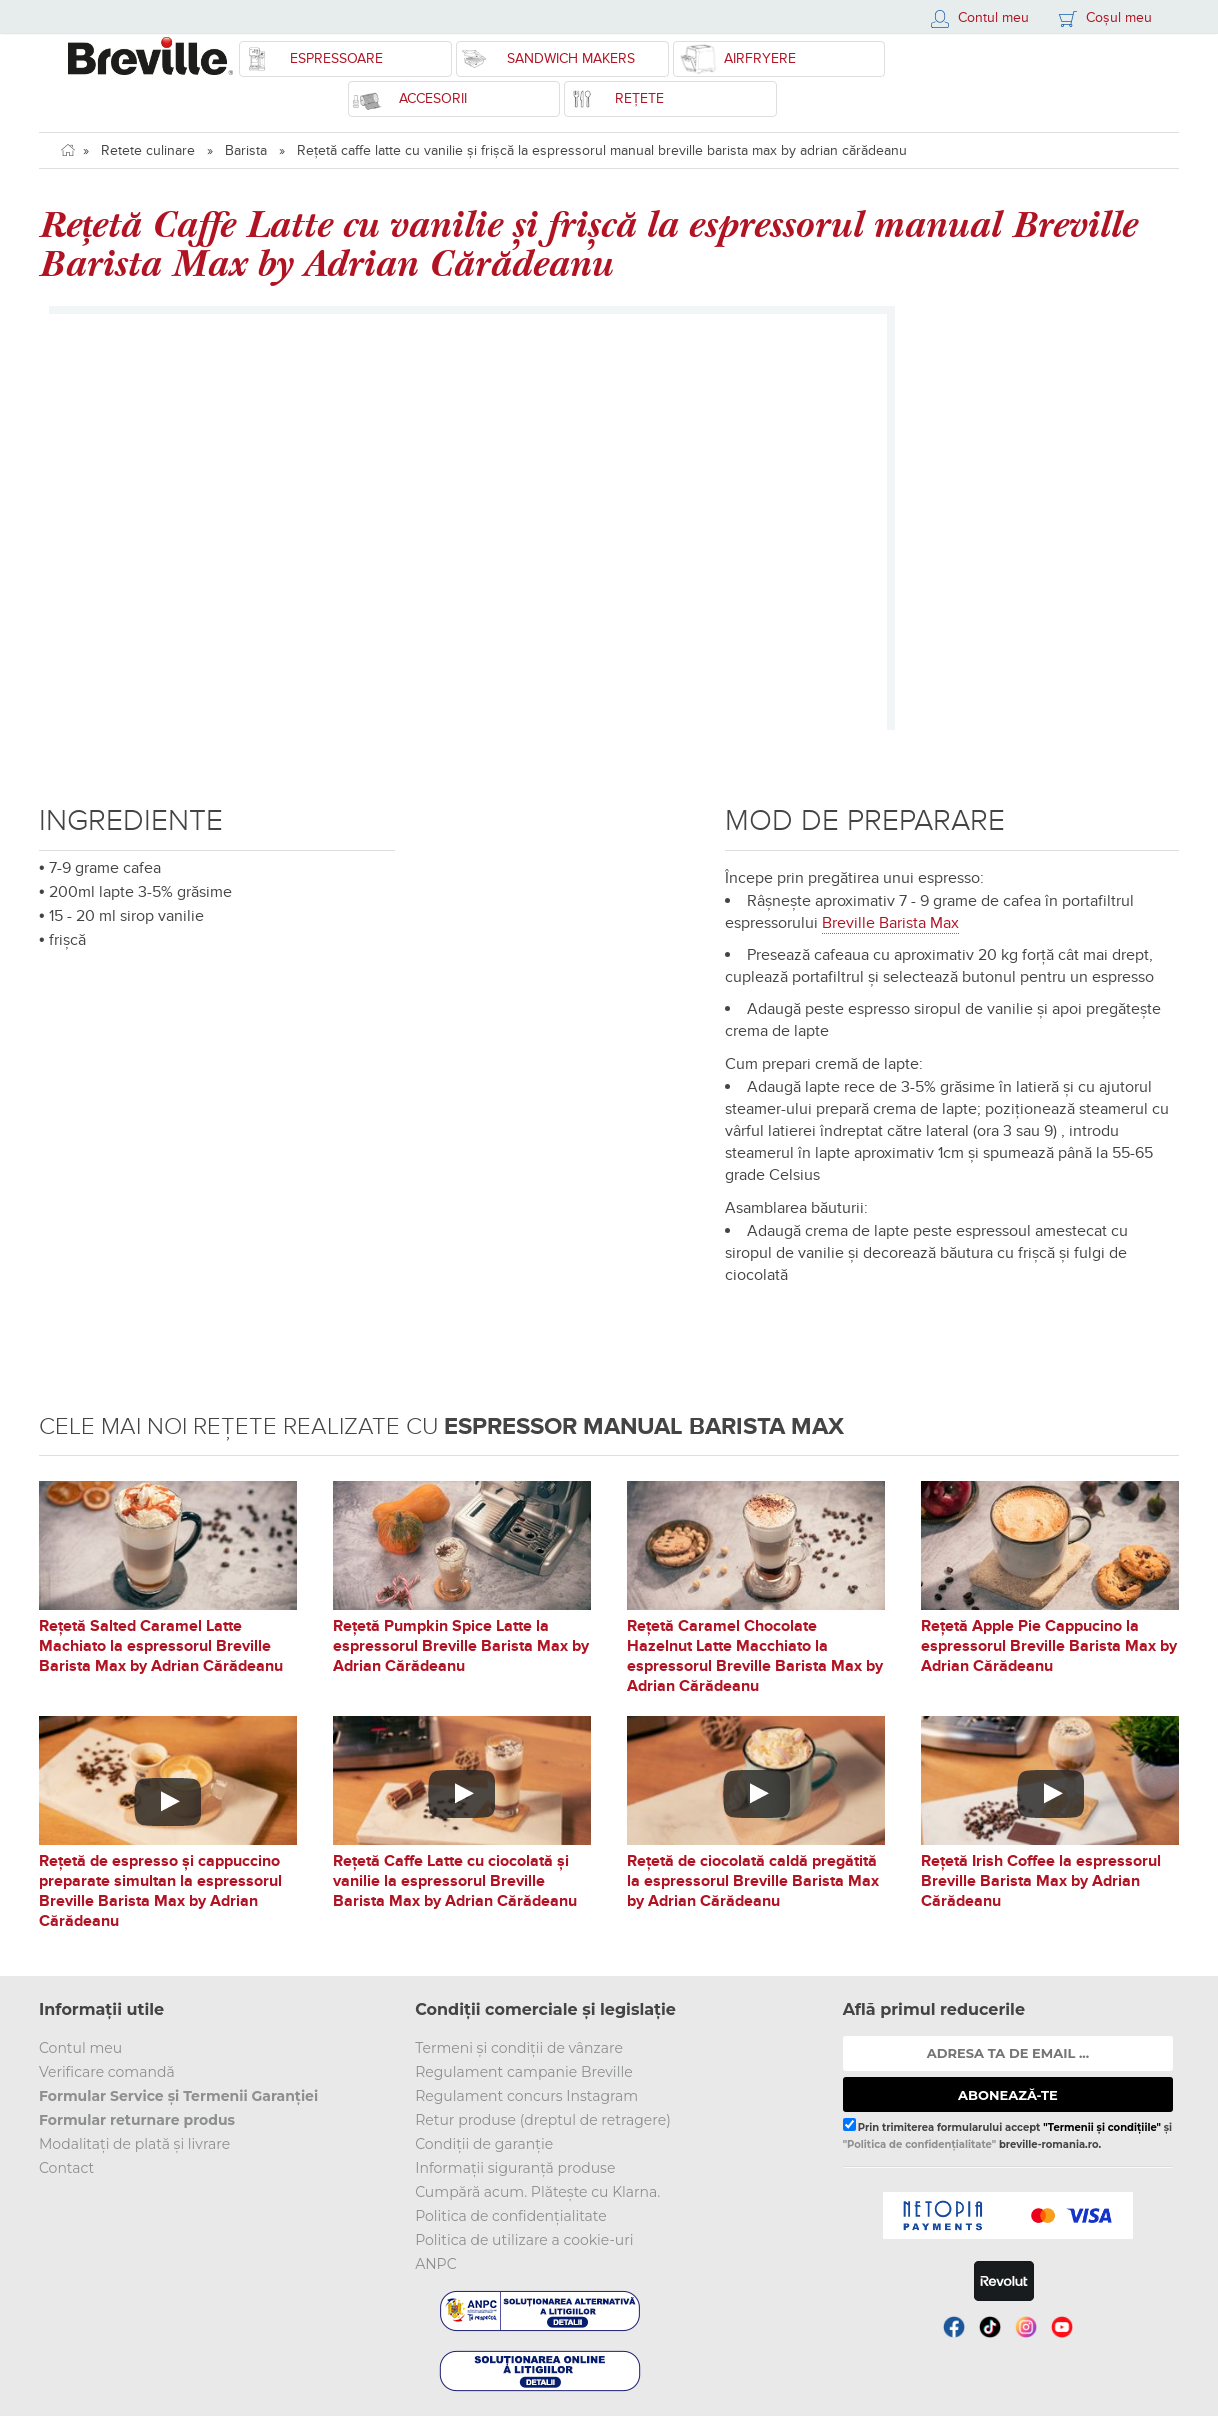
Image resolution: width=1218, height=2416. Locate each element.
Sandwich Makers (571, 58)
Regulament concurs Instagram (526, 2096)
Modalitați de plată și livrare (134, 2144)
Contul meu (80, 2048)
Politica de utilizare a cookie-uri (524, 2240)
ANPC (435, 2264)
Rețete (639, 98)
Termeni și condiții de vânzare (519, 2048)
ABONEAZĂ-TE (1008, 2095)
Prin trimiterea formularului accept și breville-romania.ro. (1007, 2134)
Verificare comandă (107, 2072)
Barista (246, 150)
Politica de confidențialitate (511, 2216)
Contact (66, 2168)
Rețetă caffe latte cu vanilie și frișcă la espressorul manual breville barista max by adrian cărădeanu (602, 150)
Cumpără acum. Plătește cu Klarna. (537, 2192)
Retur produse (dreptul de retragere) (543, 2120)
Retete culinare (148, 150)
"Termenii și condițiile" (1102, 2127)
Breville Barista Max (890, 923)
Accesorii (433, 98)
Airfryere (760, 58)
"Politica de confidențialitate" (919, 2144)
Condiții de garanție (484, 2144)
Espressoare (336, 58)
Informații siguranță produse (515, 2168)
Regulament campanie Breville (523, 2072)
